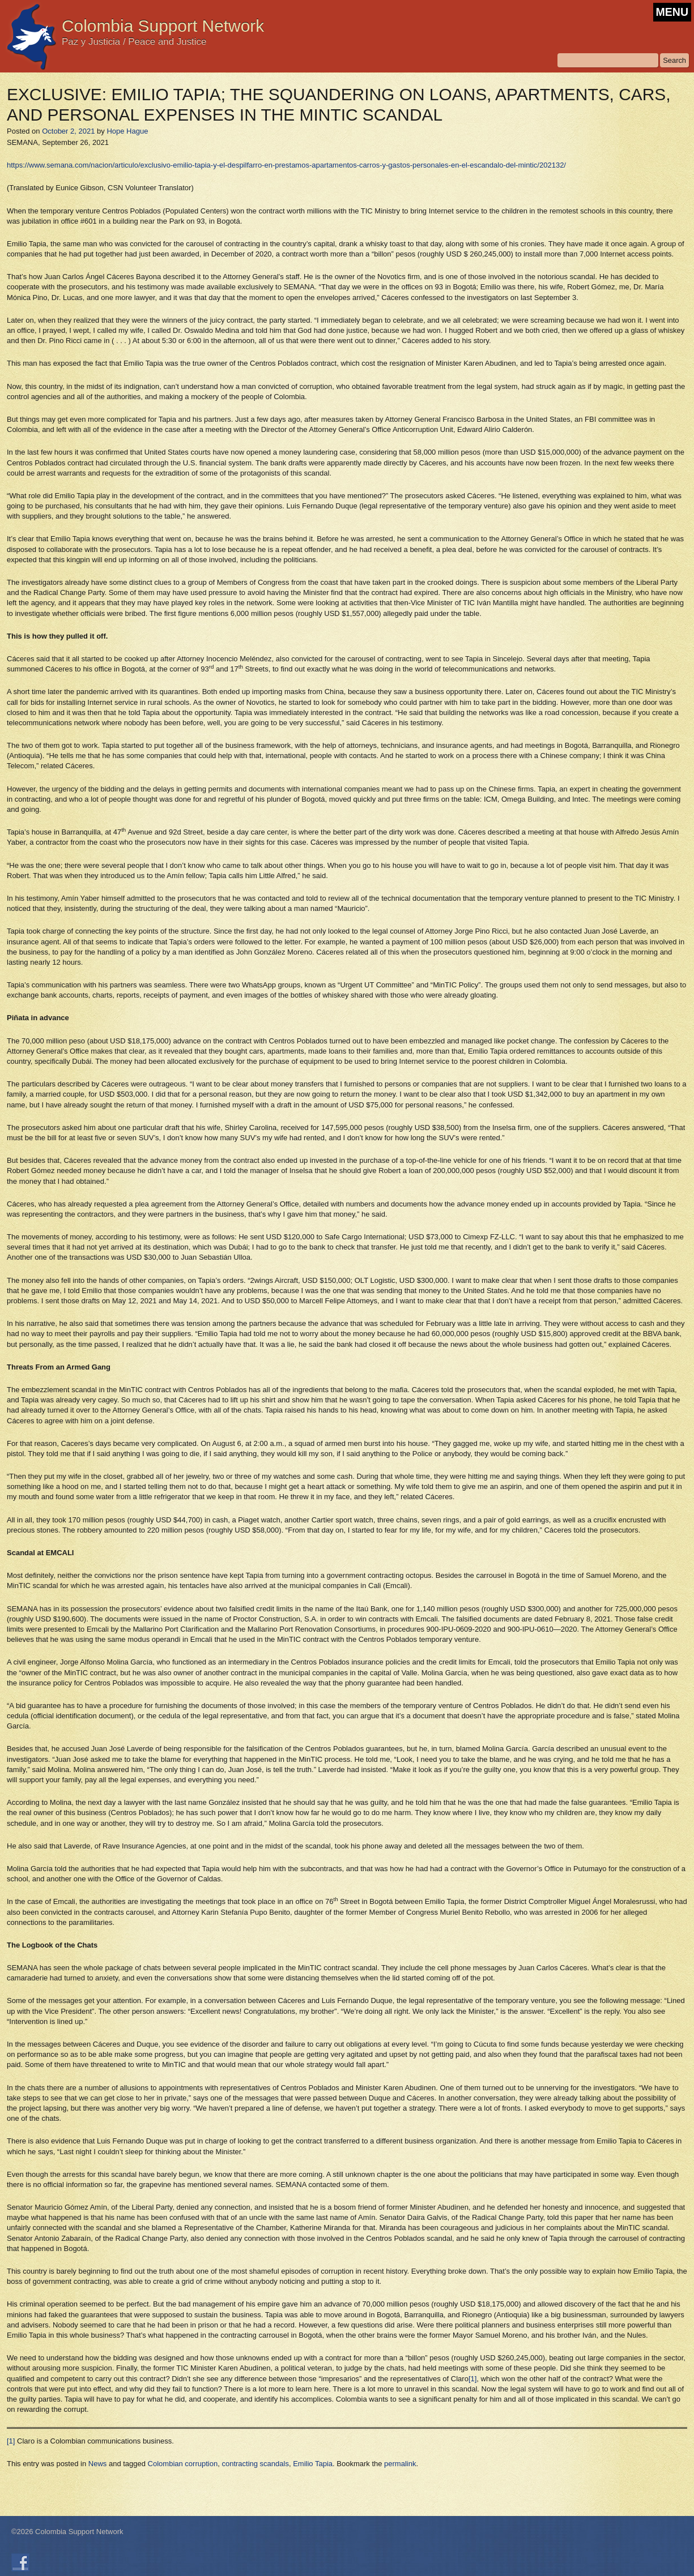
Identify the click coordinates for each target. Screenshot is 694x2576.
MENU (672, 12)
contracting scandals (255, 2463)
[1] (472, 2378)
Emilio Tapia (313, 2463)
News (97, 2463)
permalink (400, 2463)
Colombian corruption (183, 2463)
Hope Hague (127, 131)
